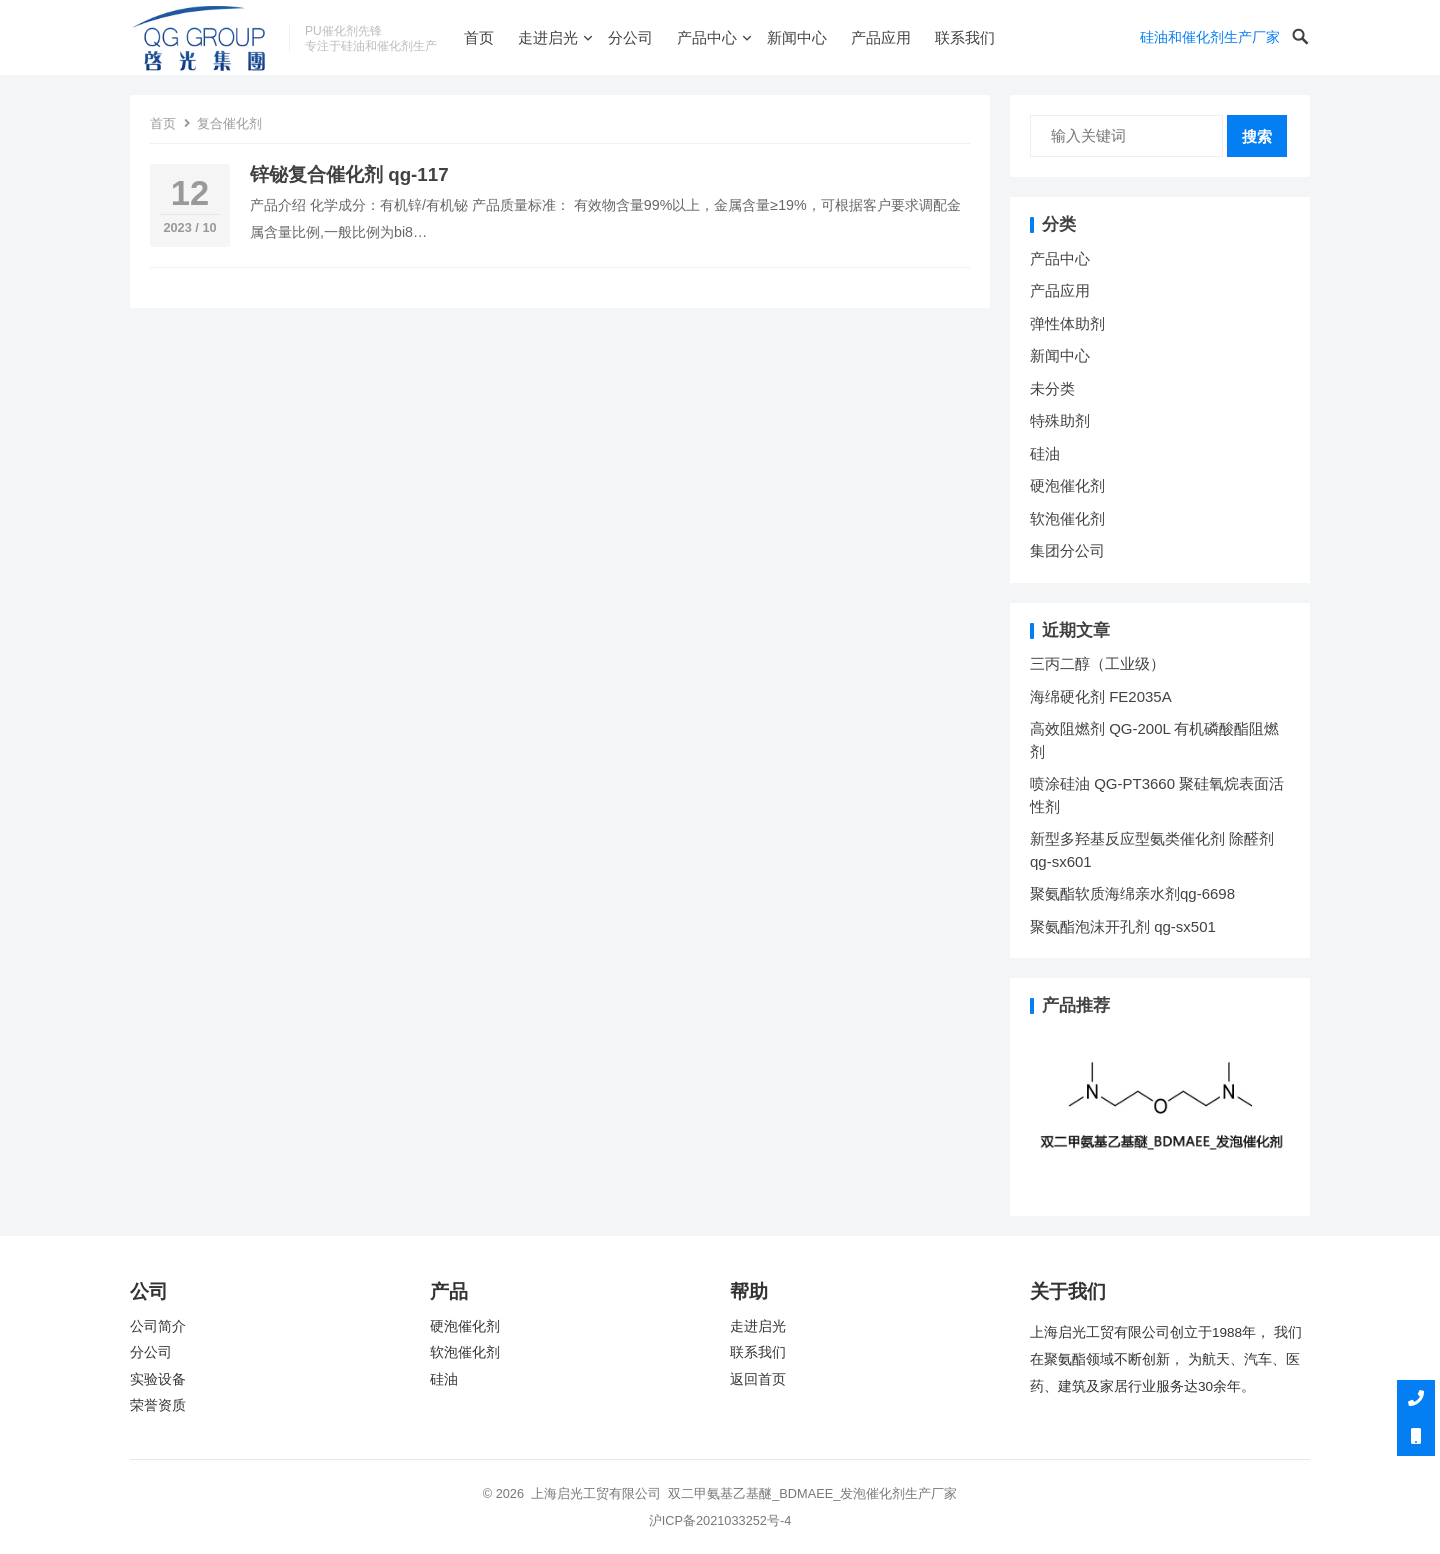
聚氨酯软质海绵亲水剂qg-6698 (1132, 893)
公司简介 (158, 1326)
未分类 (1052, 388)
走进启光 (548, 37)
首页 (479, 37)
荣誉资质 (158, 1405)
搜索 (1257, 136)
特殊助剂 (1060, 420)
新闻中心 (797, 37)
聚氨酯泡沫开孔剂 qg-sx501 (1125, 926)
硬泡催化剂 (1067, 485)
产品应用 (881, 37)
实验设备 (158, 1379)
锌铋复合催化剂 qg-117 (349, 174)
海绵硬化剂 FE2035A (1101, 696)
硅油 (1045, 453)
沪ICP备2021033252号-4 (720, 1520)
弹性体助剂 (1067, 323)
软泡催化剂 (1067, 518)
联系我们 (965, 37)
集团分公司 (1067, 550)
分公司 (630, 37)
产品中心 (707, 37)
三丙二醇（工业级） (1097, 663)
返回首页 (758, 1379)
